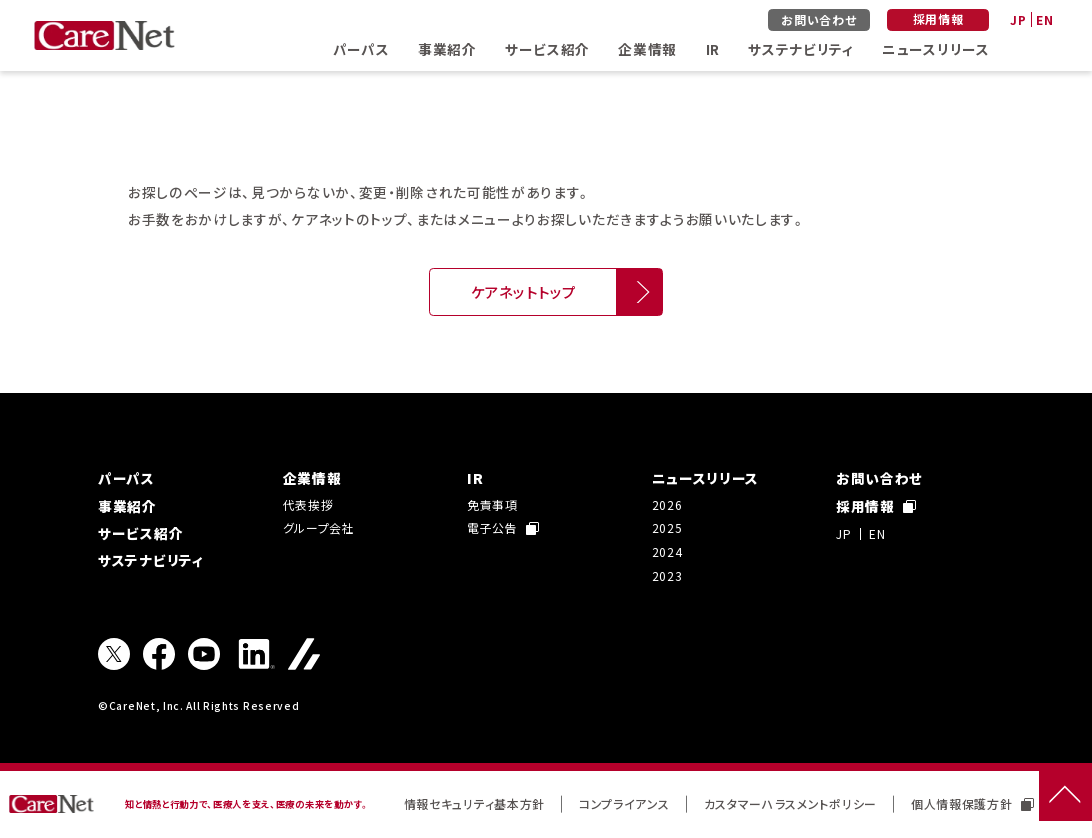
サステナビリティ (800, 49)
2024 (667, 551)
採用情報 (938, 18)
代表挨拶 (308, 504)
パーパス (361, 49)
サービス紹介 (547, 49)
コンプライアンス (624, 803)
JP (1018, 20)
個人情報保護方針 (972, 803)
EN (1044, 20)
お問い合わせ (818, 19)
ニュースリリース (935, 49)
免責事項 (492, 504)
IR (713, 49)
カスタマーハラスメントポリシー (790, 803)
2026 (667, 504)
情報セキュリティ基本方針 (474, 803)
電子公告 (503, 527)
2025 (667, 527)
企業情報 (647, 49)
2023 (667, 575)
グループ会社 (319, 527)
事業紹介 (447, 49)
